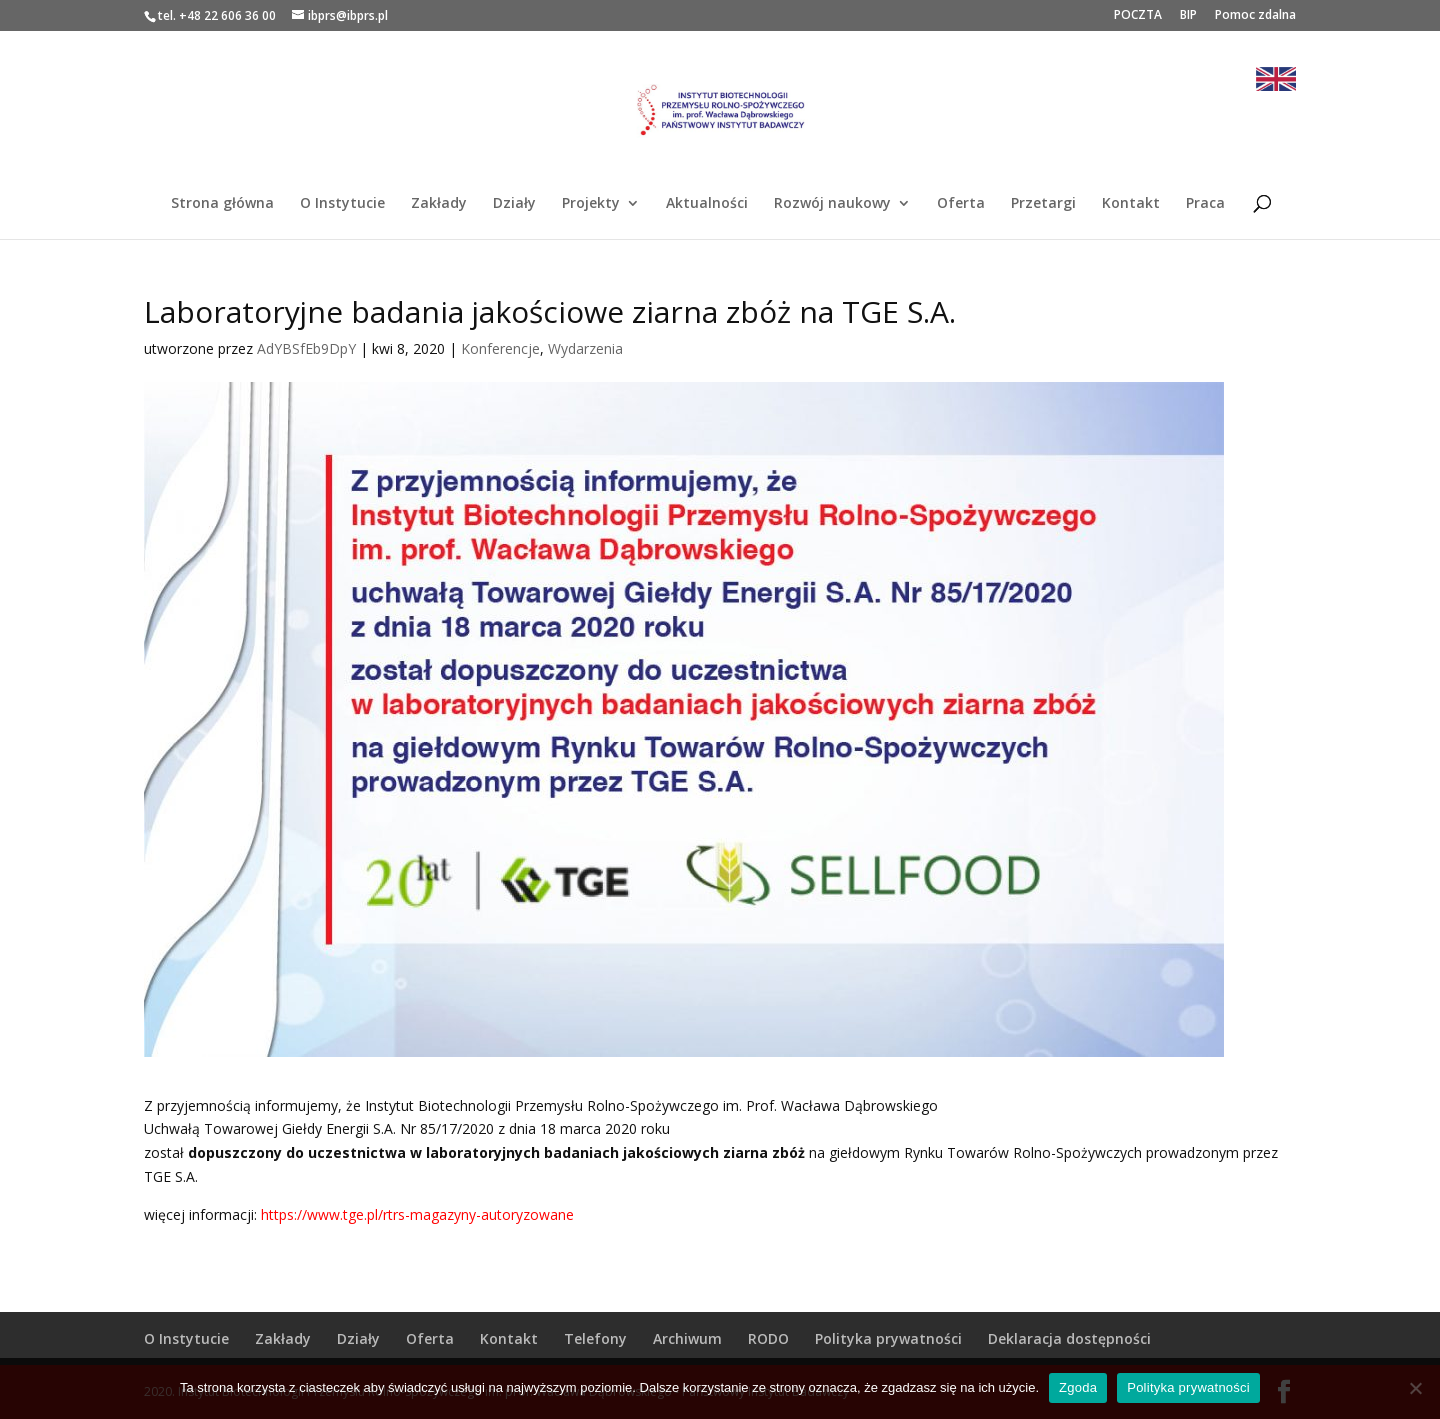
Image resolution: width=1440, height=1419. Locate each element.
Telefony (595, 1338)
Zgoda (1078, 1387)
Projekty (591, 204)
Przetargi (1043, 204)
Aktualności (707, 204)
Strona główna (222, 204)
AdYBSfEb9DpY (306, 348)
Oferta (961, 204)
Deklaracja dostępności (1069, 1338)
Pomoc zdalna (1255, 16)
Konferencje (500, 348)
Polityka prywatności (888, 1338)
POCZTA (1138, 16)
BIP (1188, 16)
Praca (1205, 204)
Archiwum (687, 1338)
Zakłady (439, 204)
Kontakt (1131, 204)
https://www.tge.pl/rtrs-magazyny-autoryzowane (417, 1214)
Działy (514, 204)
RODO (768, 1338)
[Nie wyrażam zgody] (1415, 1388)
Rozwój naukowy (832, 204)
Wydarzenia (585, 348)
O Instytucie (342, 204)
